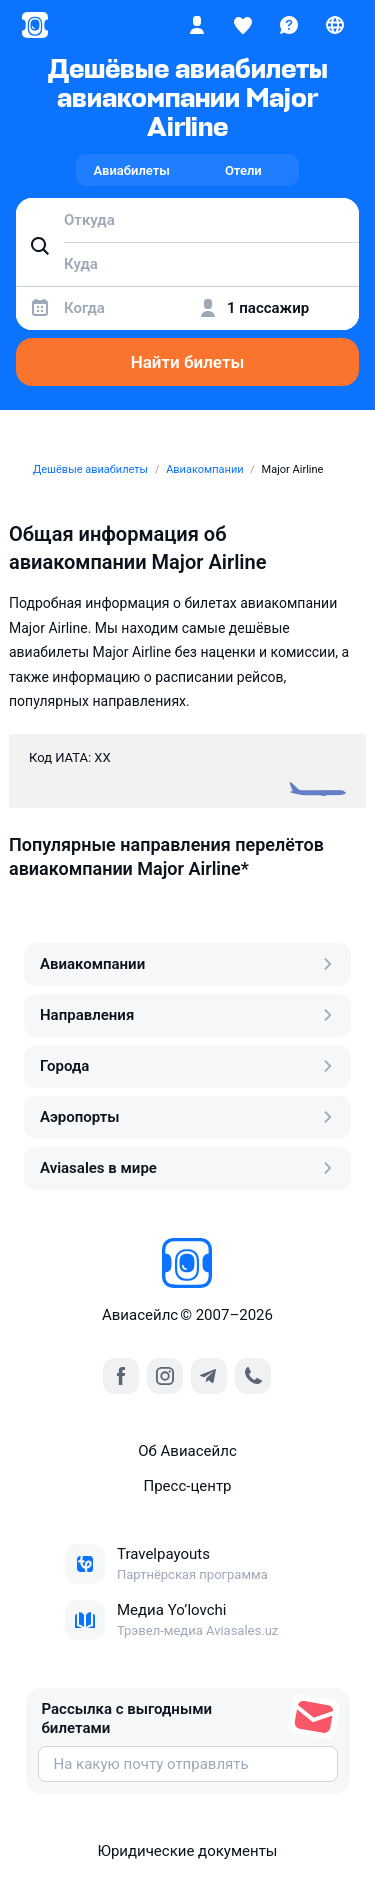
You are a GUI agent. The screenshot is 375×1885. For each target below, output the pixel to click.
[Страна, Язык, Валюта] (335, 25)
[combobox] (187, 220)
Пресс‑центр (187, 1486)
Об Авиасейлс (187, 1451)
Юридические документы (187, 1851)
